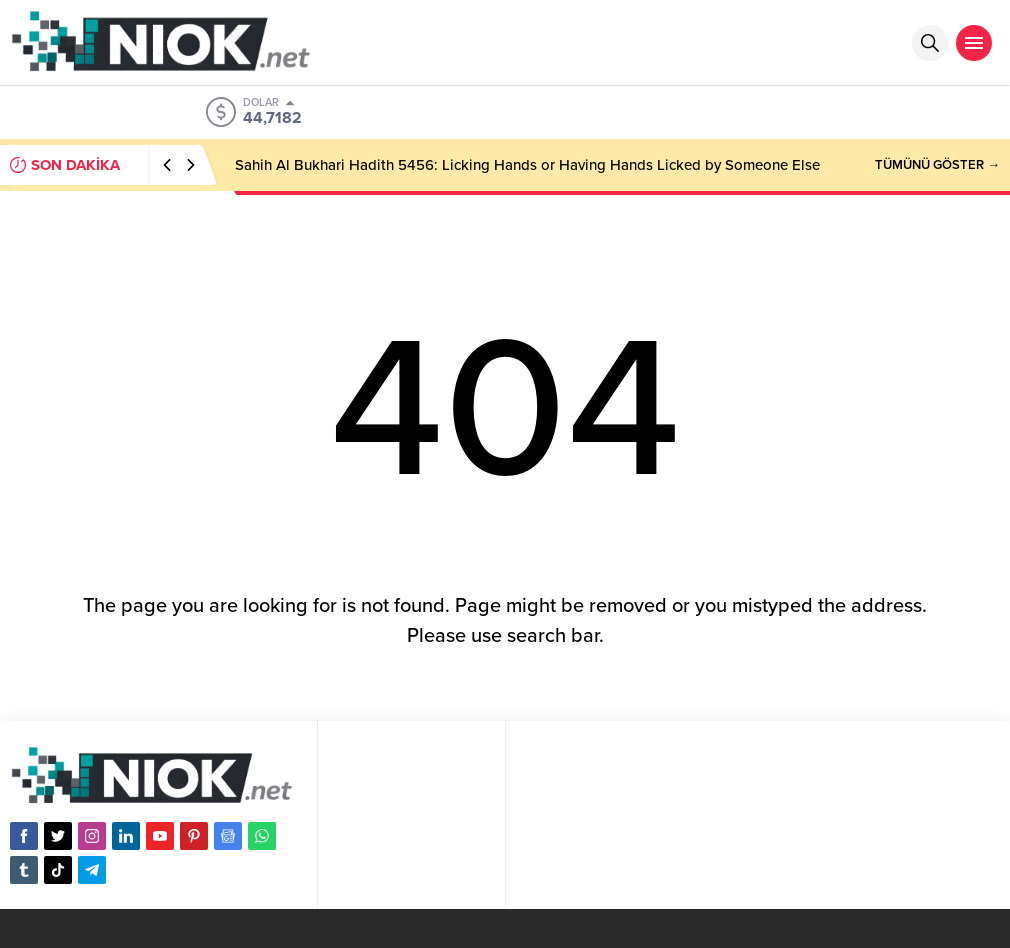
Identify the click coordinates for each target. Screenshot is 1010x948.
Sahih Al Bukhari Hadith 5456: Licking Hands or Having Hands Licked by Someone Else (527, 165)
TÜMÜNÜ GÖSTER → (937, 165)
